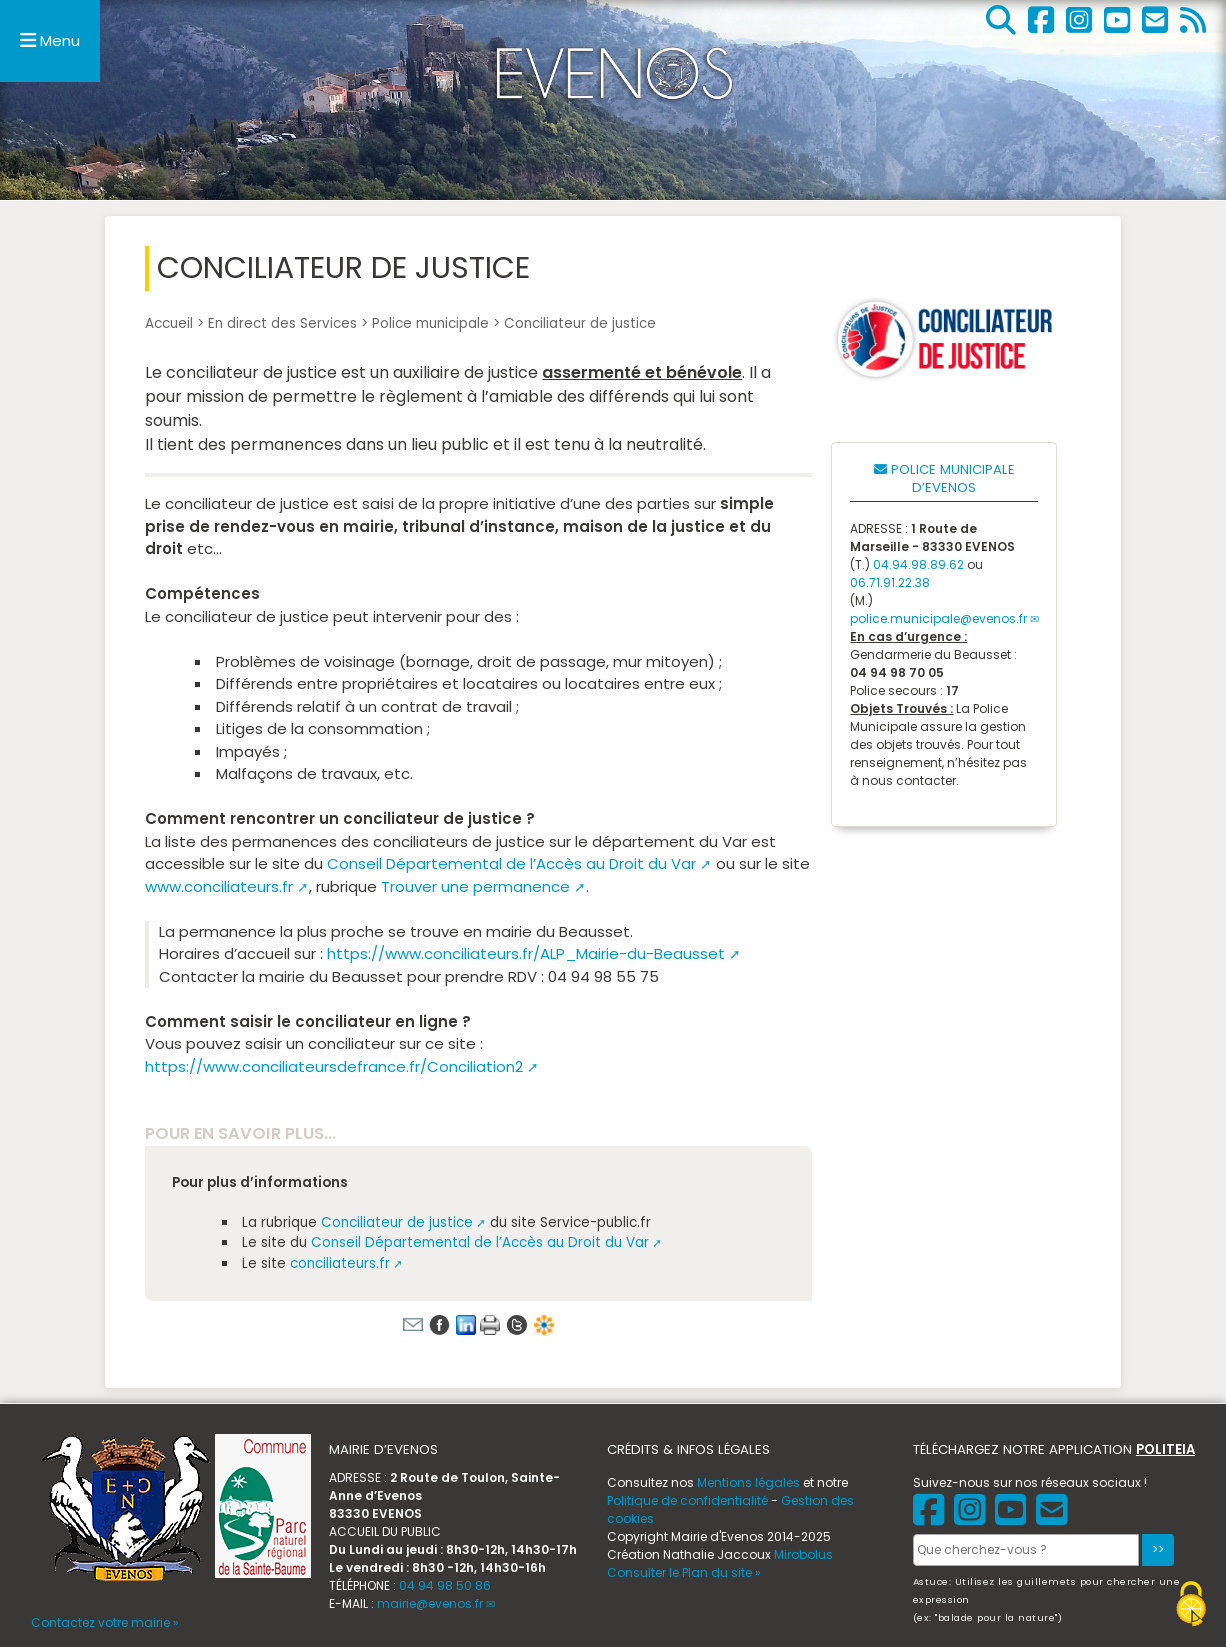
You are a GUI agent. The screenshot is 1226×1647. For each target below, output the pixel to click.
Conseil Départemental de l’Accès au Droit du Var (511, 863)
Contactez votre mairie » (105, 1622)
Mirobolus (803, 1554)
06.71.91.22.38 (890, 582)
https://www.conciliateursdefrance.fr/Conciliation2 (334, 1066)
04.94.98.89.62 (918, 564)
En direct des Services (282, 323)
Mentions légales (748, 1482)
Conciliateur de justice (397, 1222)
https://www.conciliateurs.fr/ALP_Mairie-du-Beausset (526, 953)
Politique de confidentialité (687, 1500)
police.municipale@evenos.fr (938, 618)
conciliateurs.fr (340, 1263)
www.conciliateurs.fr (219, 886)
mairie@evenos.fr (430, 1603)
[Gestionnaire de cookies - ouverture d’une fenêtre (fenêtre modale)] (1191, 1606)
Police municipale (430, 323)
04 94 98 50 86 (445, 1585)
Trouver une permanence (475, 886)
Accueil (169, 323)
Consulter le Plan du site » (684, 1572)
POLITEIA (1165, 1449)
